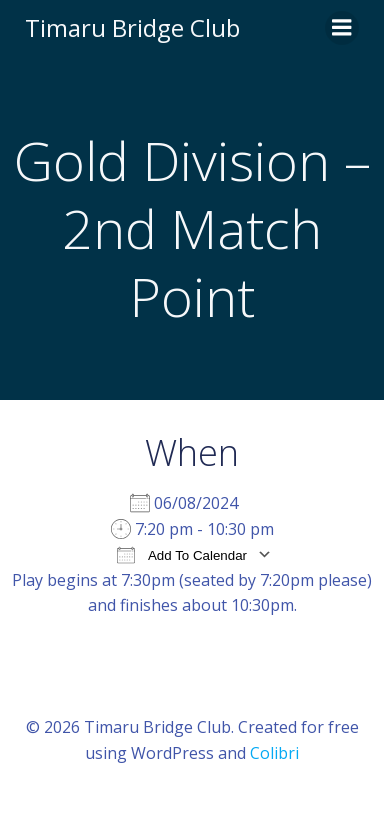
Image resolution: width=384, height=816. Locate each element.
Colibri (274, 753)
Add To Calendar (182, 554)
